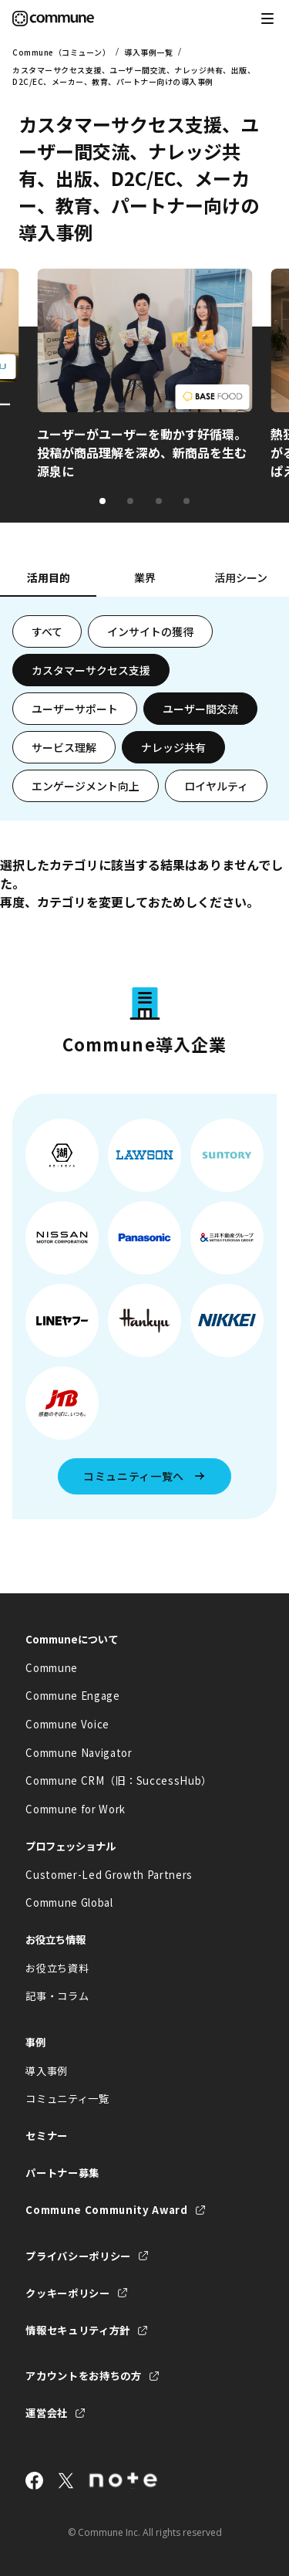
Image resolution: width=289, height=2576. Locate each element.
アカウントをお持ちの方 (83, 2375)
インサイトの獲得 (150, 631)
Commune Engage (72, 1695)
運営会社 (46, 2412)
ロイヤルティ (216, 786)
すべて (47, 631)
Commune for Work (75, 1809)
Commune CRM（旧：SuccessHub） (118, 1780)
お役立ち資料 (57, 1968)
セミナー (46, 2135)
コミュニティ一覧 (67, 2098)
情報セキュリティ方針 (77, 2330)
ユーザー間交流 (200, 708)
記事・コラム (57, 1996)
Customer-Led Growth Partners (109, 1874)
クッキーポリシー (67, 2293)
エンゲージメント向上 (85, 786)
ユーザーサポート (75, 708)
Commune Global (69, 1902)
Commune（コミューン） (61, 52)
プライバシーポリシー (78, 2256)
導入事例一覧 (148, 52)
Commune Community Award (106, 2209)
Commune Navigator (78, 1752)
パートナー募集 (62, 2172)
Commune (51, 1667)
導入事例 (46, 2070)
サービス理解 (64, 747)
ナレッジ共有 (173, 747)
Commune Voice (67, 1724)
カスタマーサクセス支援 (91, 670)
